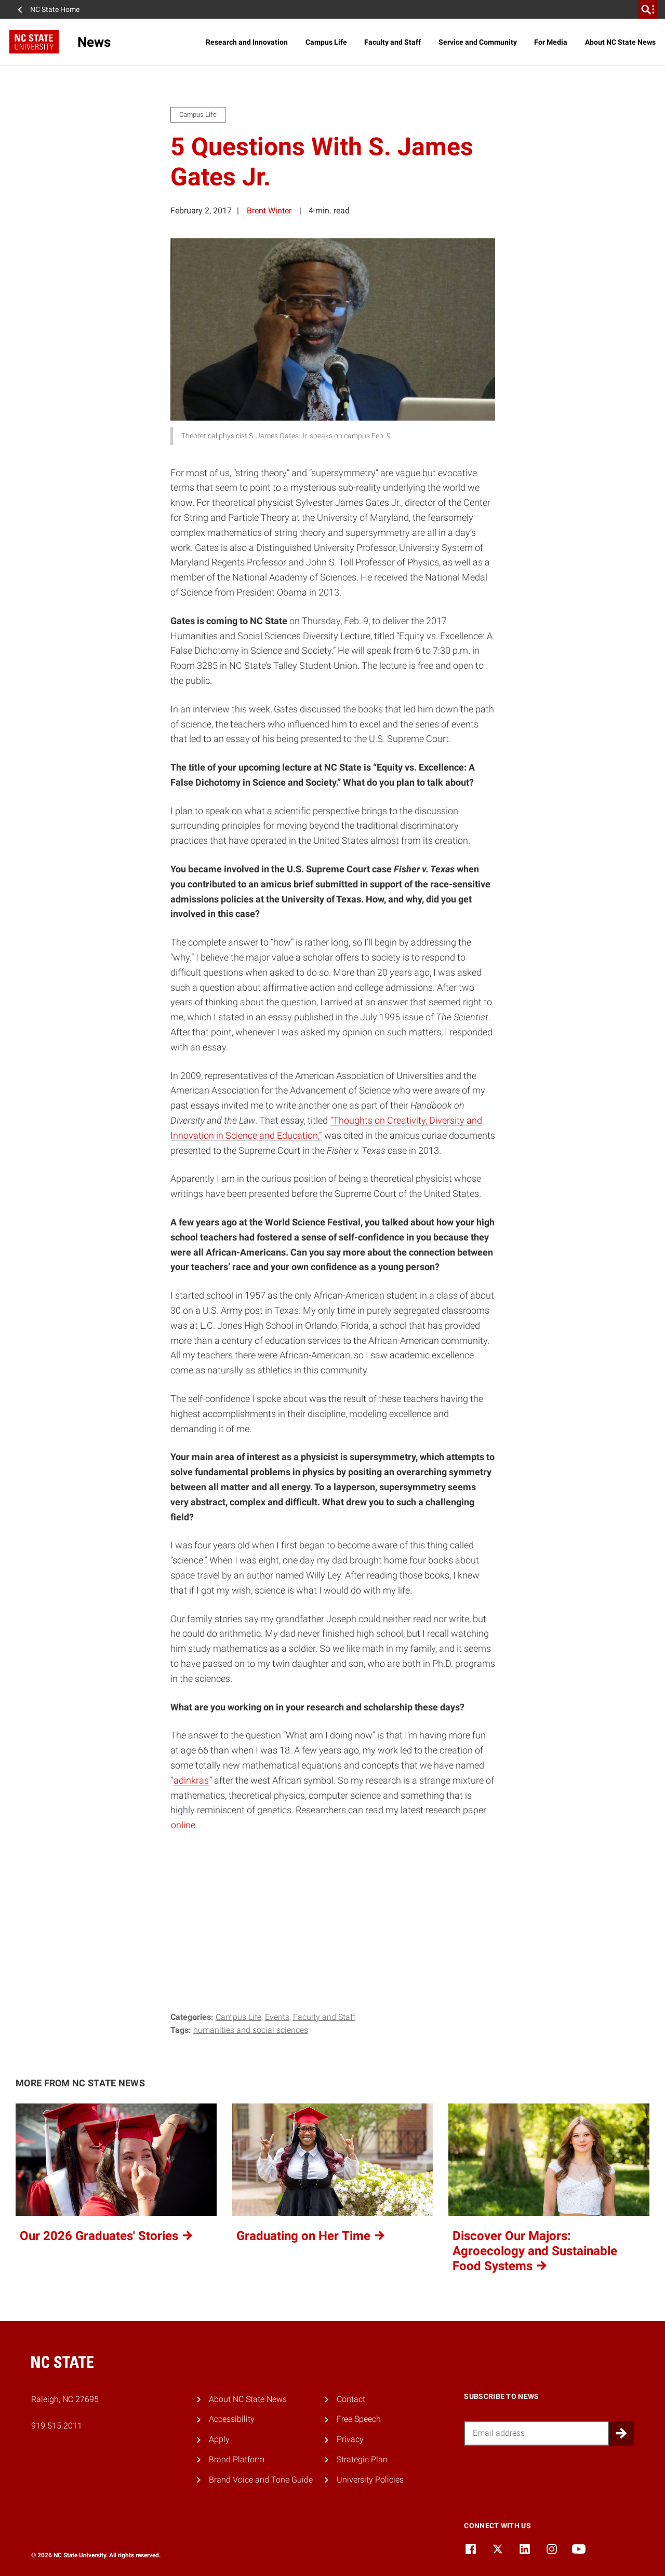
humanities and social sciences (250, 2030)
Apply (219, 2439)
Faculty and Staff (392, 42)
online (183, 1824)
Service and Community (477, 42)
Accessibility (232, 2419)
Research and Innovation (247, 42)
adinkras (191, 1780)
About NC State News (620, 42)
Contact (351, 2399)
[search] (648, 9)
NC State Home (54, 9)
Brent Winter (269, 210)
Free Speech (359, 2419)
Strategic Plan (362, 2459)
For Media (550, 42)
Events (277, 2017)
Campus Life (326, 42)
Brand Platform (236, 2459)
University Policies (370, 2480)
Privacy (350, 2439)
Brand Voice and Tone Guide (261, 2480)
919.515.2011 (56, 2426)
